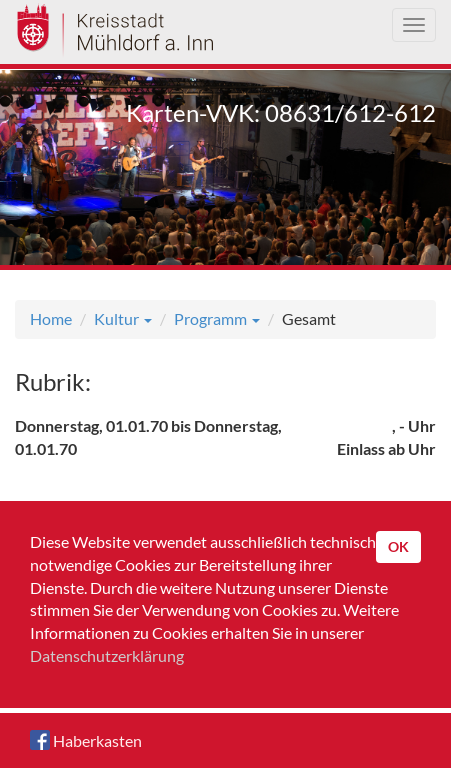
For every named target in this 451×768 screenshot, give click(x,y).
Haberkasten (86, 740)
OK (398, 546)
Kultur (123, 318)
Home (51, 318)
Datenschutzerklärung (107, 655)
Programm (217, 318)
